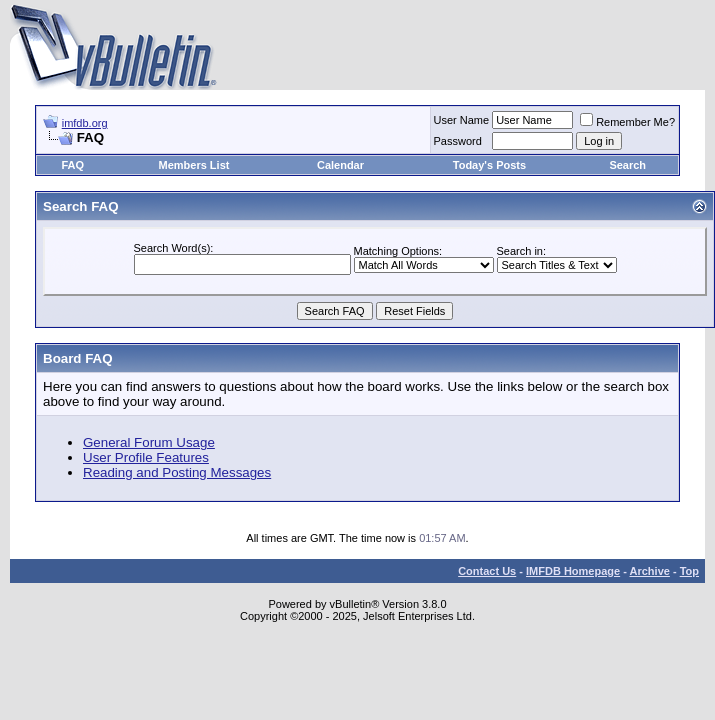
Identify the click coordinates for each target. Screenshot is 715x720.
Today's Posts (489, 165)
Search (627, 165)
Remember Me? (627, 122)
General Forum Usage (149, 442)
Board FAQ (78, 358)
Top (689, 571)
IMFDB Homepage (573, 571)
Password (458, 141)
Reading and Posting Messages (177, 472)
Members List (194, 165)
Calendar (340, 165)
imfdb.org (85, 123)
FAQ (72, 165)
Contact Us (487, 571)
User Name (462, 120)
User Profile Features (146, 457)
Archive (650, 571)
